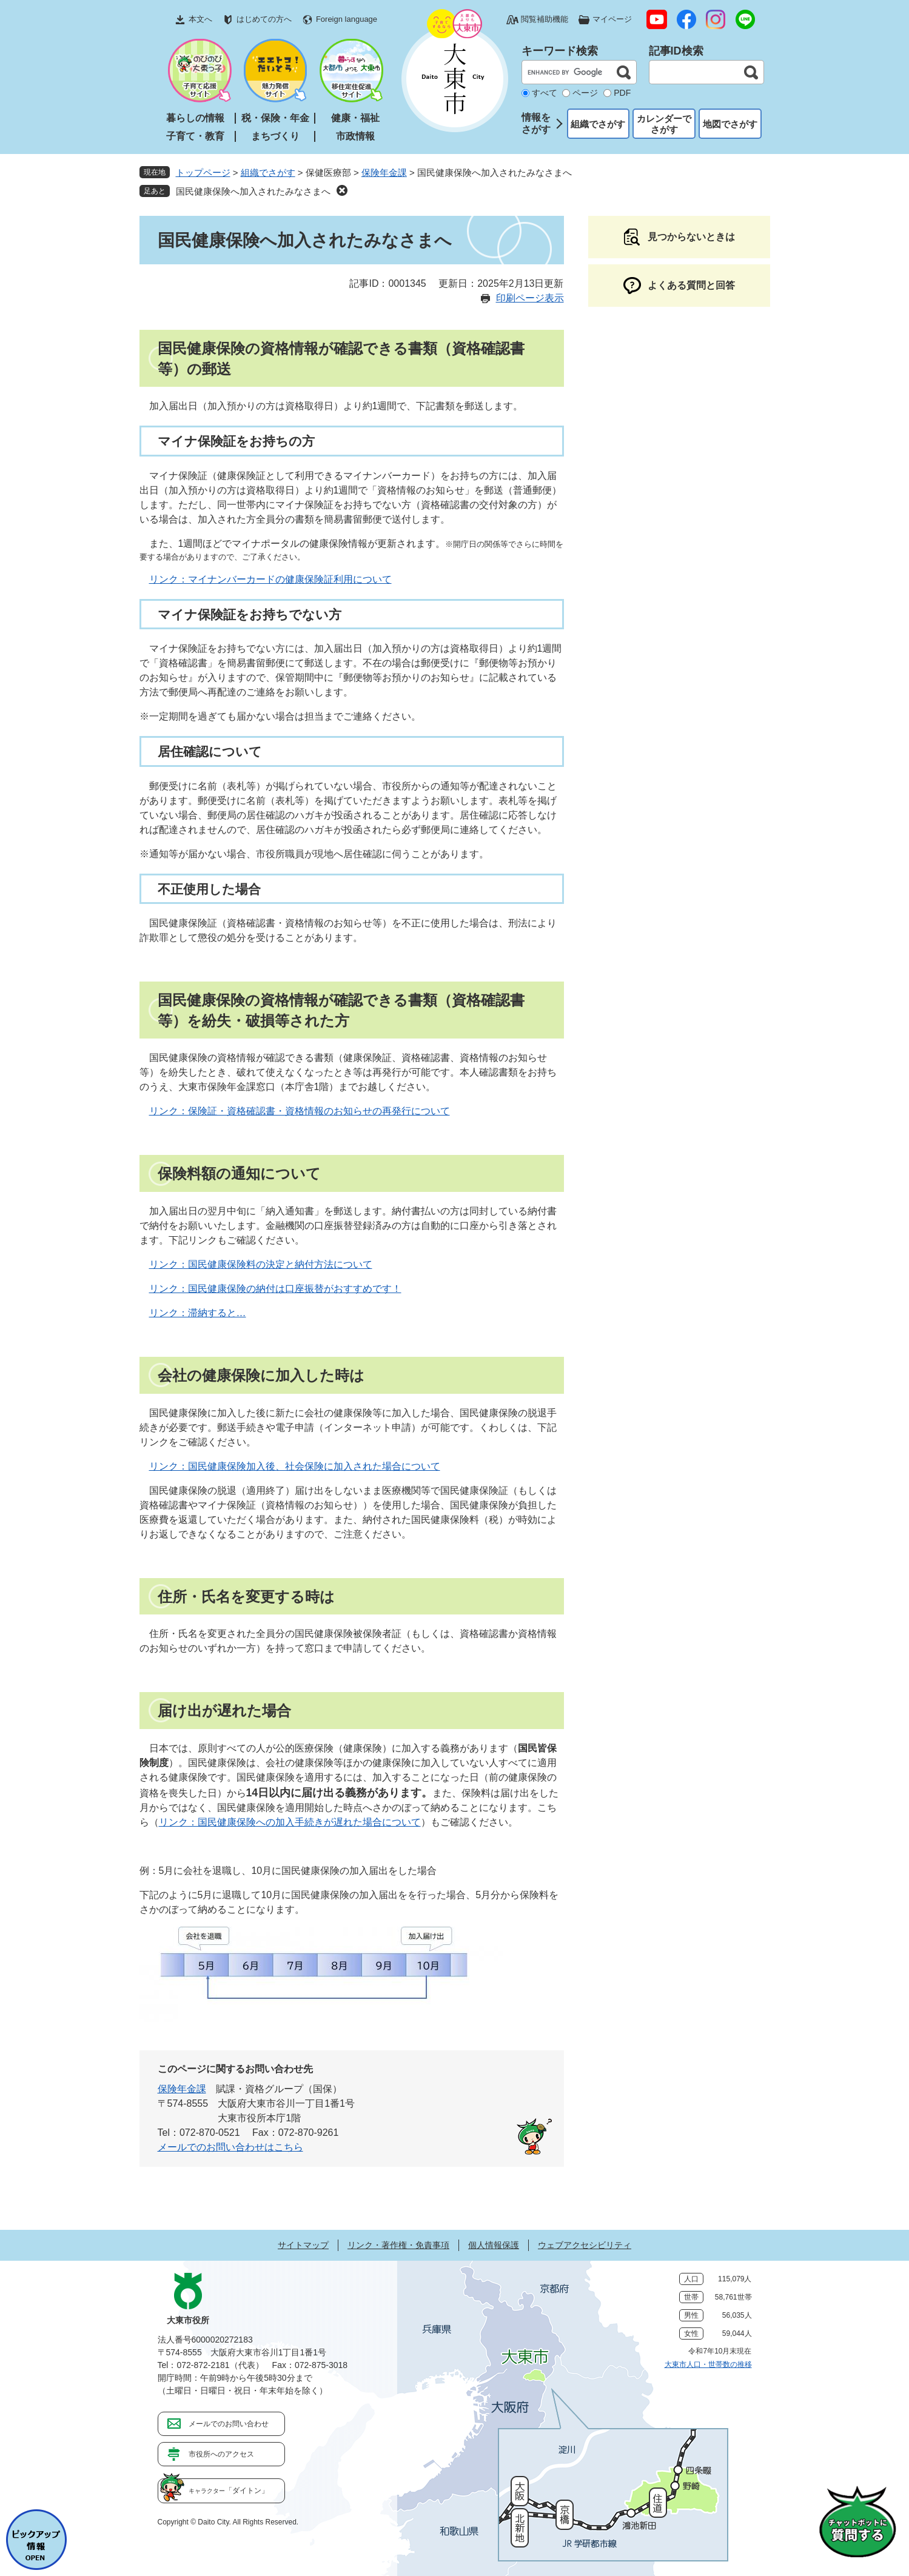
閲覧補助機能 (544, 19)
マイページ (612, 19)
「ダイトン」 (229, 2490)
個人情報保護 (493, 2245)
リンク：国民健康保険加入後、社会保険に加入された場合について (294, 1466)
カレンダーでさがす (664, 124)
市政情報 (355, 136)
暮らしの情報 (195, 118)
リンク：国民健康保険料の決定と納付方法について (260, 1264)
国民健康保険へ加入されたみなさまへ (253, 191)
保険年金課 (384, 172)
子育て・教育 (195, 136)
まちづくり (275, 136)
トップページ (203, 172)
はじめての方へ (264, 19)
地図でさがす (730, 124)
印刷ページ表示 (530, 298)
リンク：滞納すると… (197, 1313)
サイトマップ (303, 2245)
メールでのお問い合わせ (229, 2424)
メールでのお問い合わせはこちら (230, 2147)
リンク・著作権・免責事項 (398, 2245)
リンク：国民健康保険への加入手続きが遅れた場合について (290, 1822)
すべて (544, 93)
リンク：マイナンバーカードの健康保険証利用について (270, 579)
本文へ (200, 19)
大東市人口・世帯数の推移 (708, 2364)
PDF (622, 93)
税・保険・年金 (275, 118)
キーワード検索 (560, 51)
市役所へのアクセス (221, 2454)
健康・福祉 (355, 118)
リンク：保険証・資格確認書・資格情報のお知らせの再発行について (299, 1111)
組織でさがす (598, 124)
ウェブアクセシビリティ (584, 2245)
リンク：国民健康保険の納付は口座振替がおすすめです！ (275, 1288)
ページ (585, 93)
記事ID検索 (676, 51)
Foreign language (346, 19)
